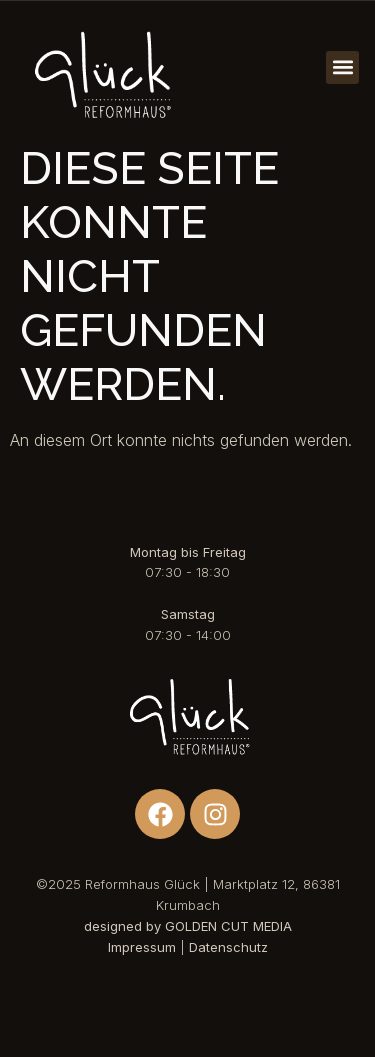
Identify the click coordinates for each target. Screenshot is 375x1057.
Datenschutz (228, 947)
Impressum (142, 947)
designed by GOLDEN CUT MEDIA (188, 926)
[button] (342, 67)
